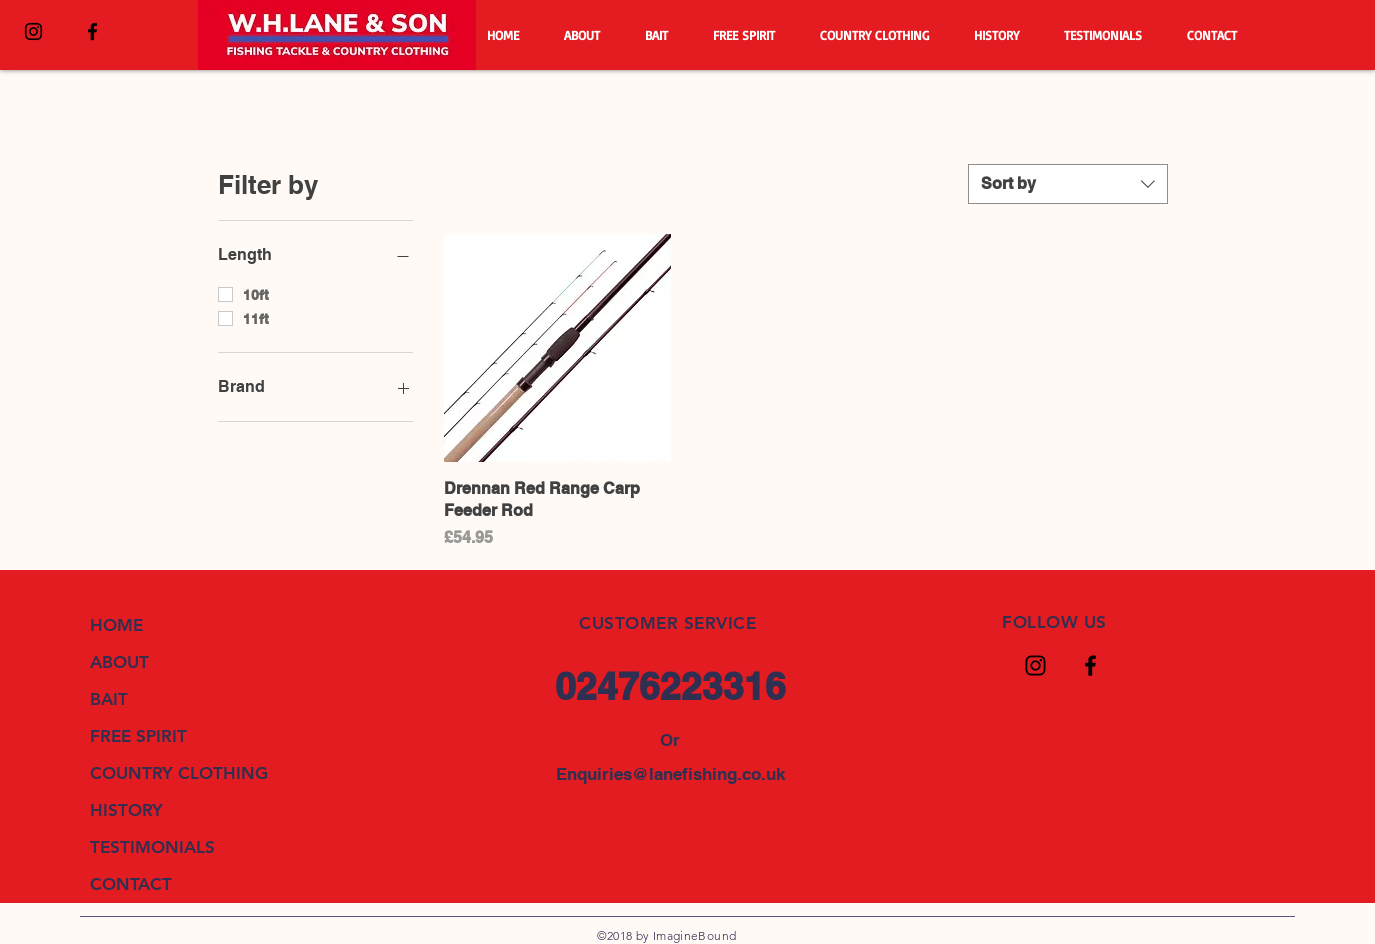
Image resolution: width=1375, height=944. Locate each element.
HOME (116, 625)
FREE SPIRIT (138, 736)
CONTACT (131, 884)
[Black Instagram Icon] (33, 31)
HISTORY (126, 810)
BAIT (109, 699)
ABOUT (119, 662)
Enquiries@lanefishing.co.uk (670, 774)
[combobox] (1068, 184)
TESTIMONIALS (152, 847)
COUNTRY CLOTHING (179, 773)
